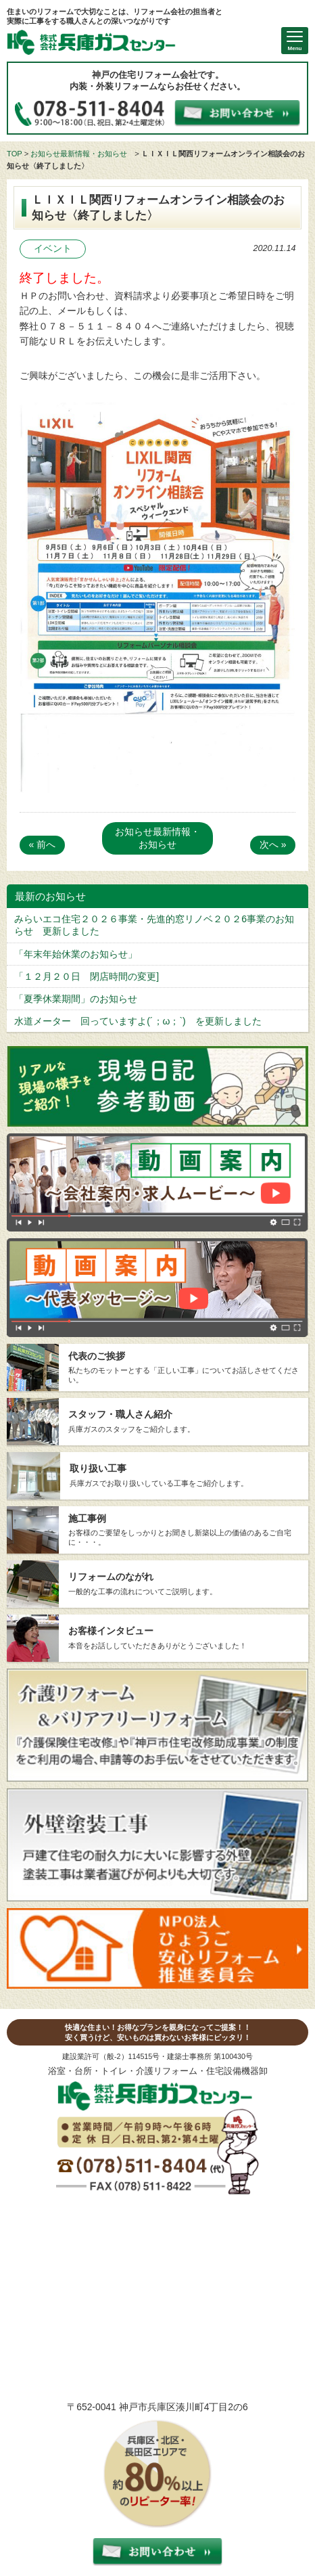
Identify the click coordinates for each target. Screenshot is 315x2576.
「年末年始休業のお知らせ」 (75, 954)
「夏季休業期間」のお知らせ (75, 998)
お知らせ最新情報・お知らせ (78, 154)
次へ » (273, 844)
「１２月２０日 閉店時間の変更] (86, 976)
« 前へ (42, 844)
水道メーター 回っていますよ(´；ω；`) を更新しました (138, 1021)
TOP (14, 154)
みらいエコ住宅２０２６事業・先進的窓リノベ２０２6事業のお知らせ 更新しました (154, 924)
